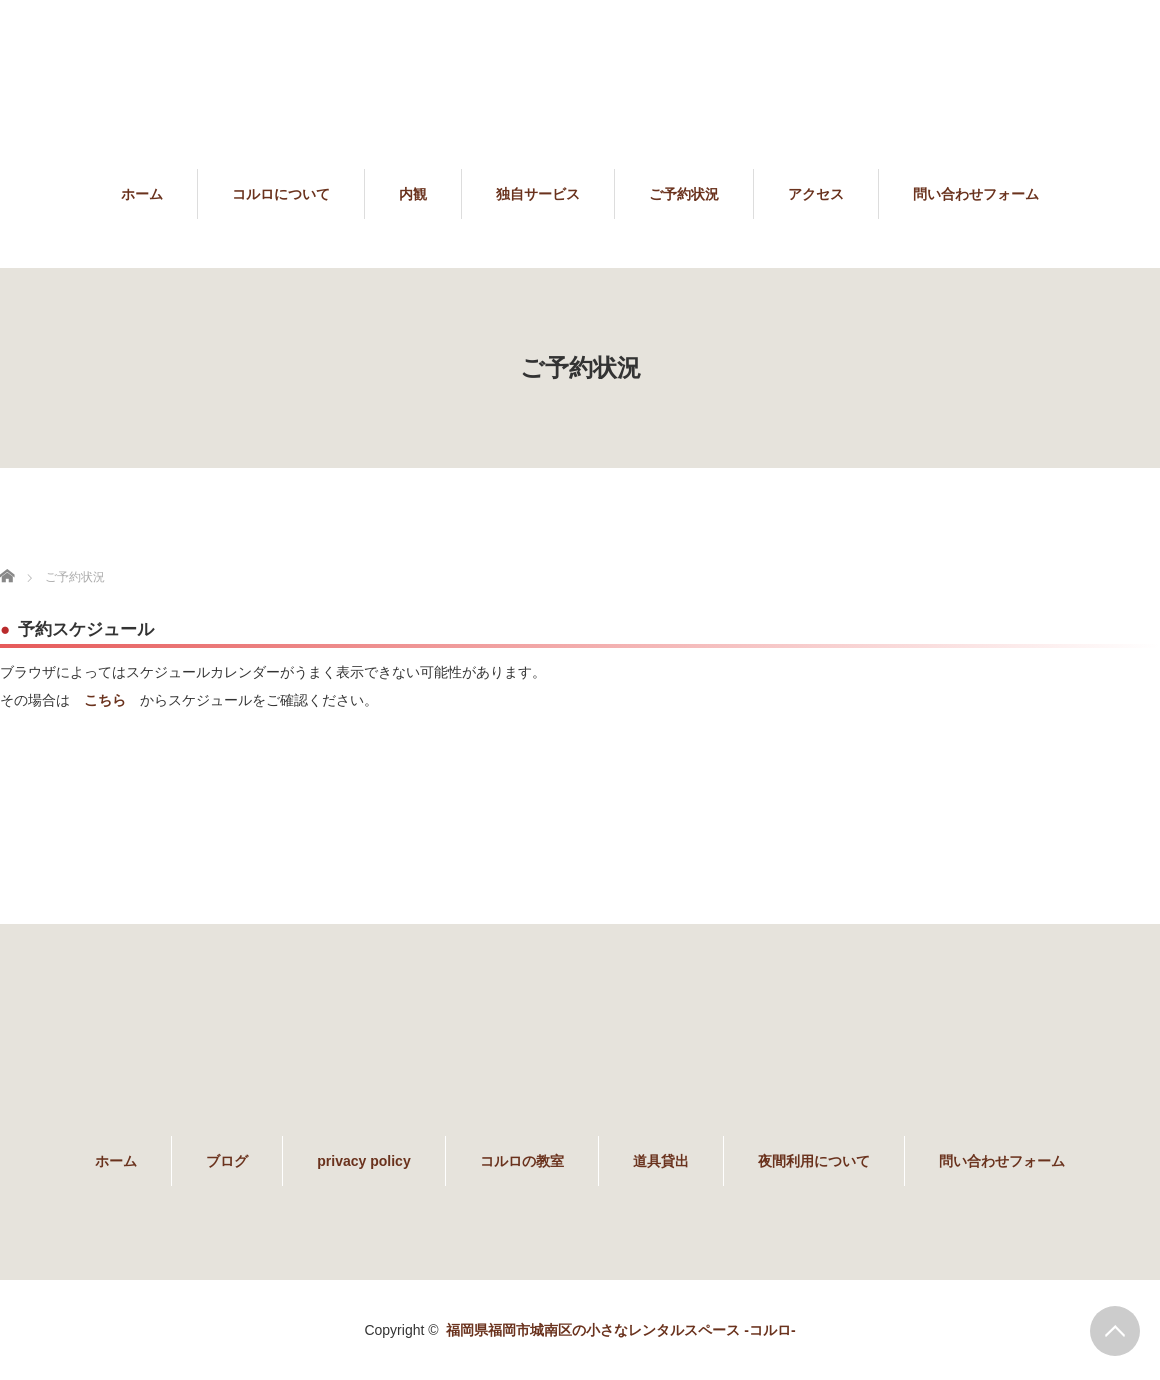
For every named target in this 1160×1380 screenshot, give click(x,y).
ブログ (227, 1161)
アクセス (816, 194)
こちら (105, 700)
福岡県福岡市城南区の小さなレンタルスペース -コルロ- (620, 1330)
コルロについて (281, 194)
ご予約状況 (684, 194)
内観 (413, 194)
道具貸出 (661, 1161)
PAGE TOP (1115, 1331)
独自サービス (538, 194)
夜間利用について (814, 1161)
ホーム (142, 194)
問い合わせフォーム (976, 194)
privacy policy (363, 1161)
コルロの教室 (522, 1161)
